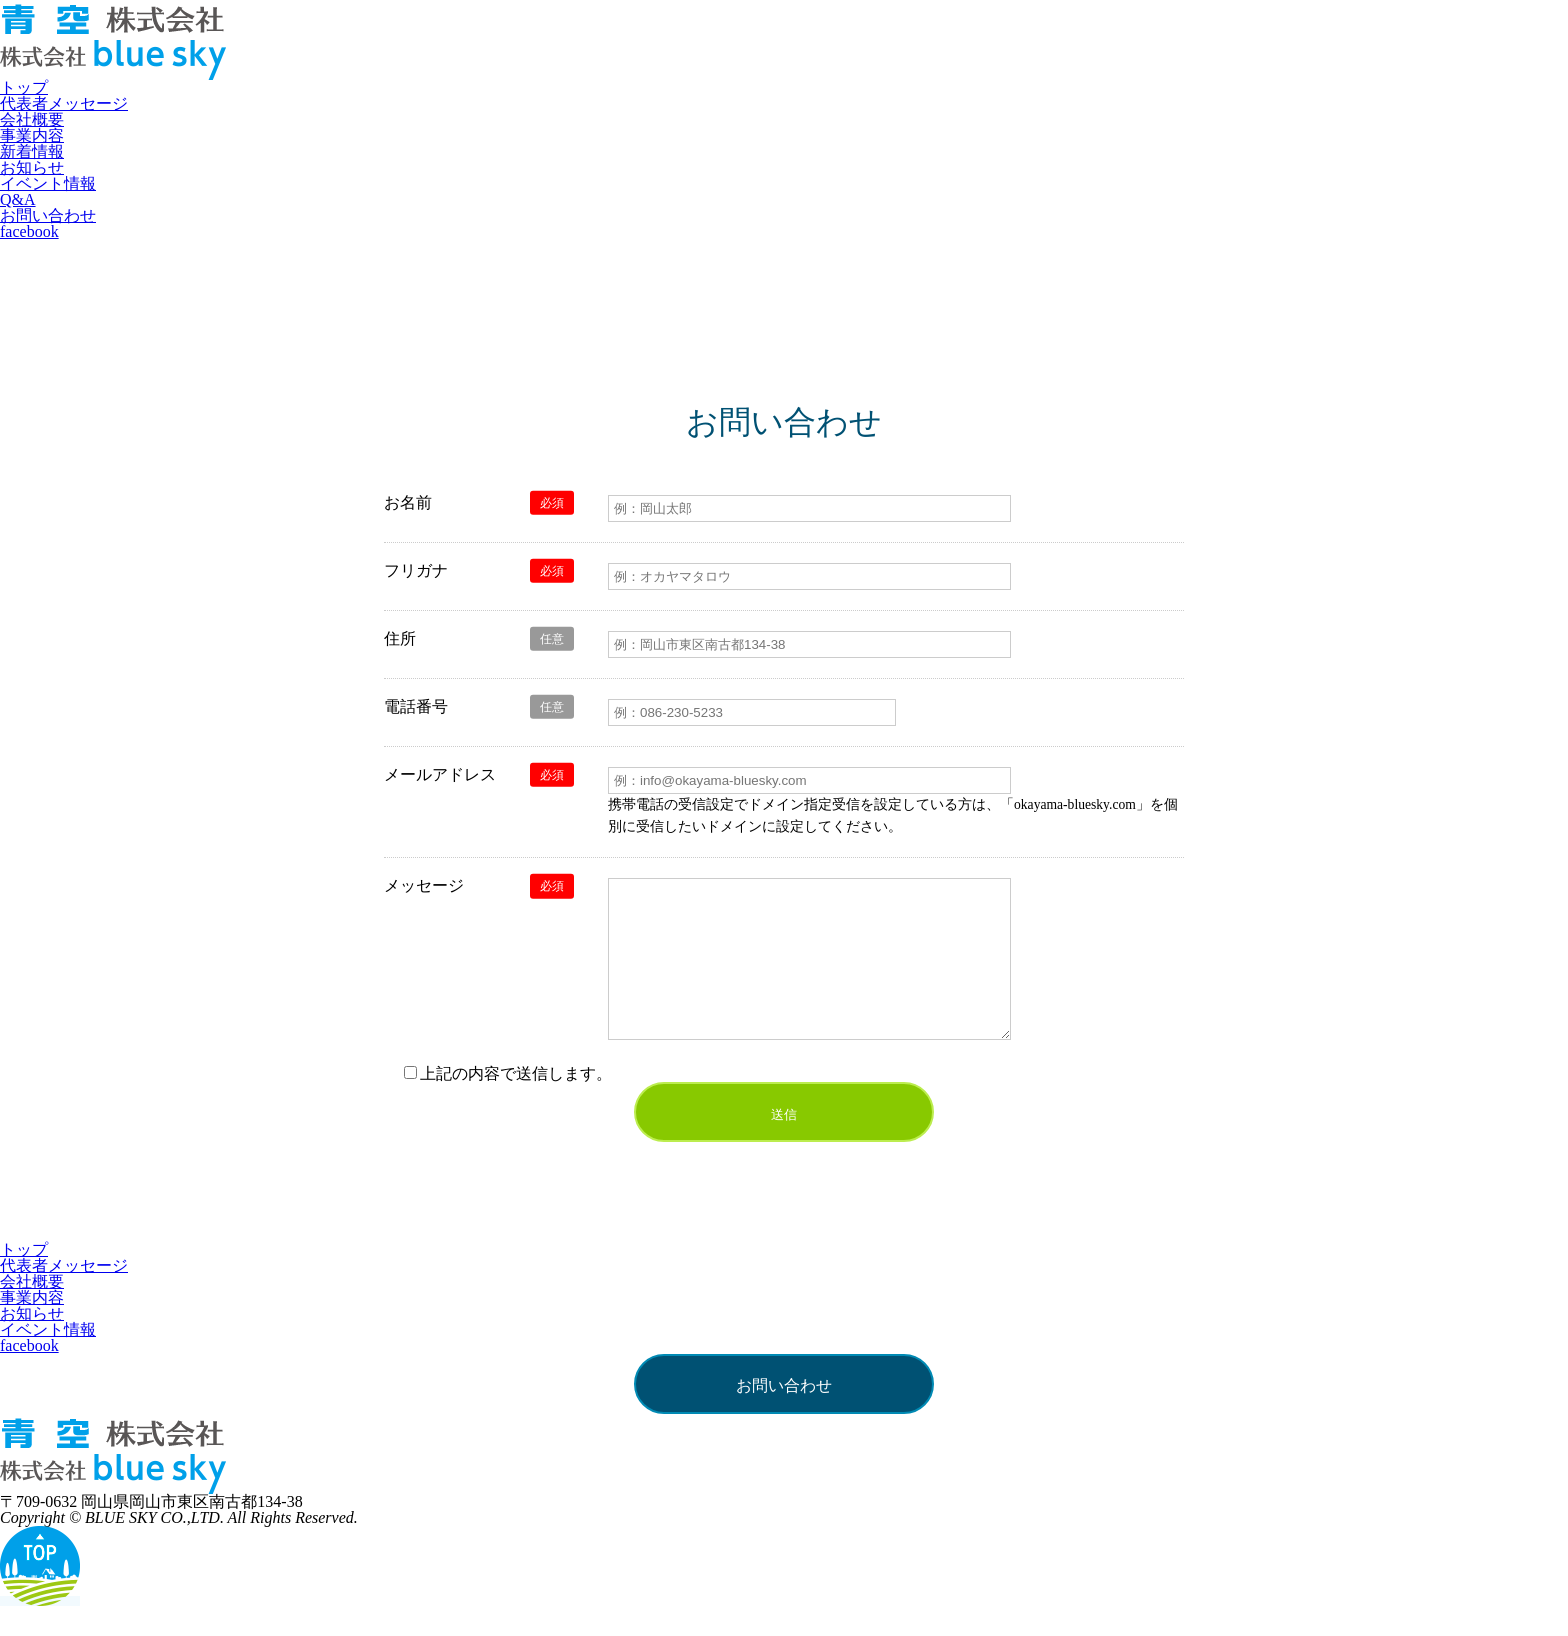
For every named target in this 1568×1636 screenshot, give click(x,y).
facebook (29, 231)
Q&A (18, 199)
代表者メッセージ (64, 103)
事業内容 (32, 135)
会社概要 (32, 119)
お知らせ (32, 167)
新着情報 (32, 151)
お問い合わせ (48, 215)
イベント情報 (48, 183)
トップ (24, 87)
